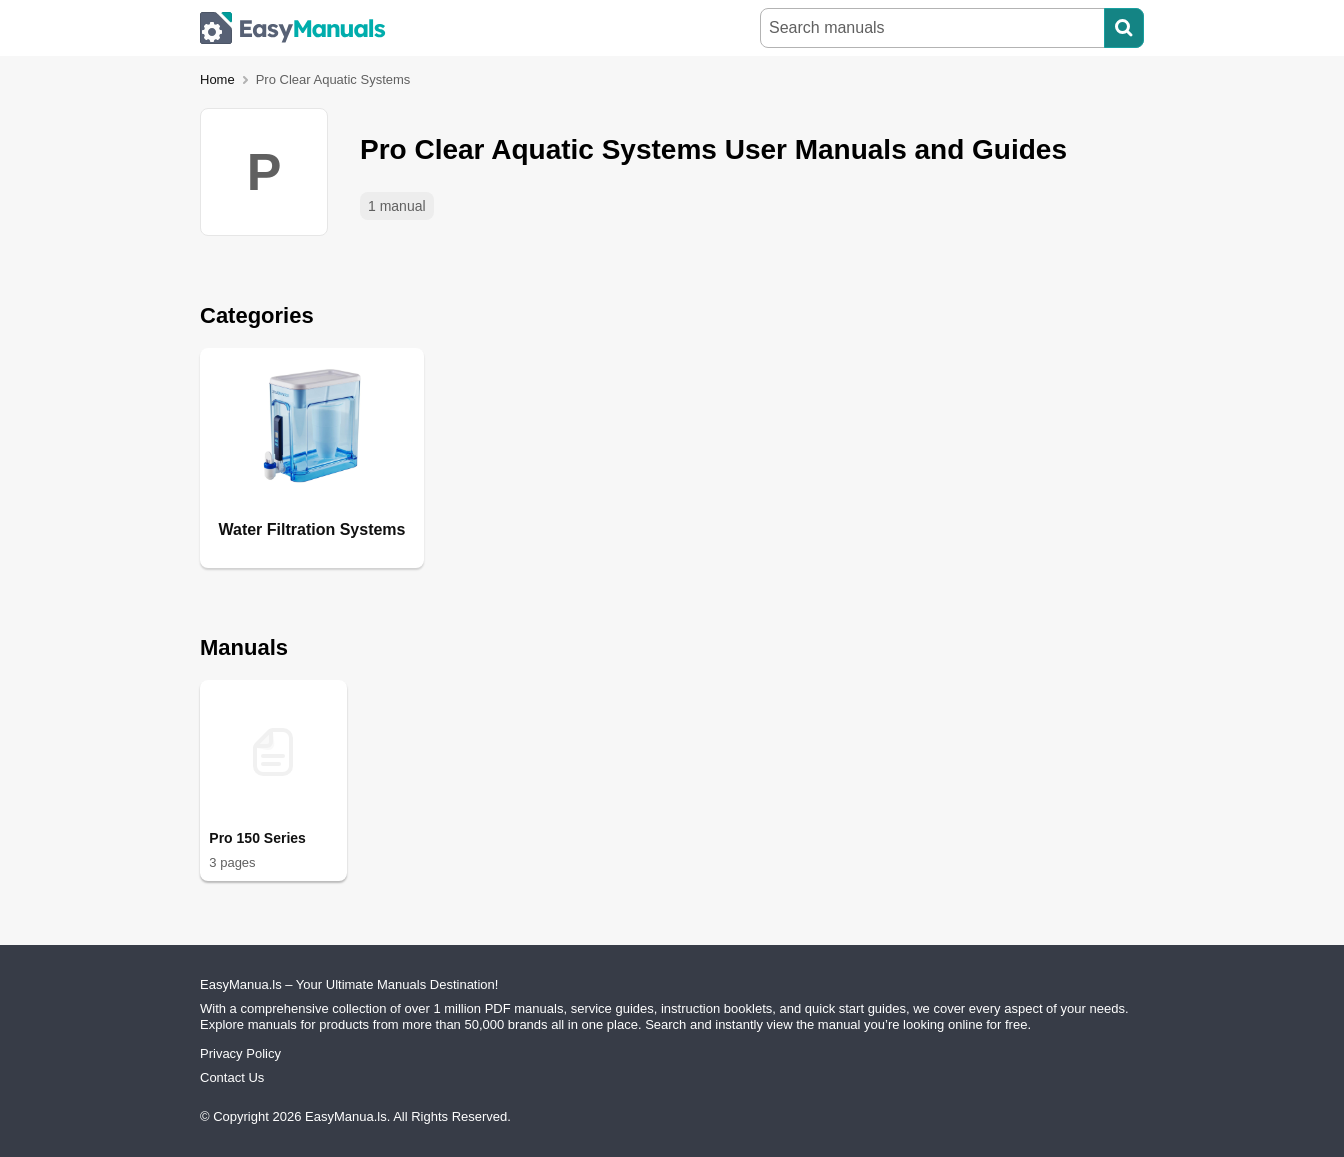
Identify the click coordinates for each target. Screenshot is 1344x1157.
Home (217, 79)
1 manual (397, 206)
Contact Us (232, 1077)
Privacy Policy (240, 1053)
